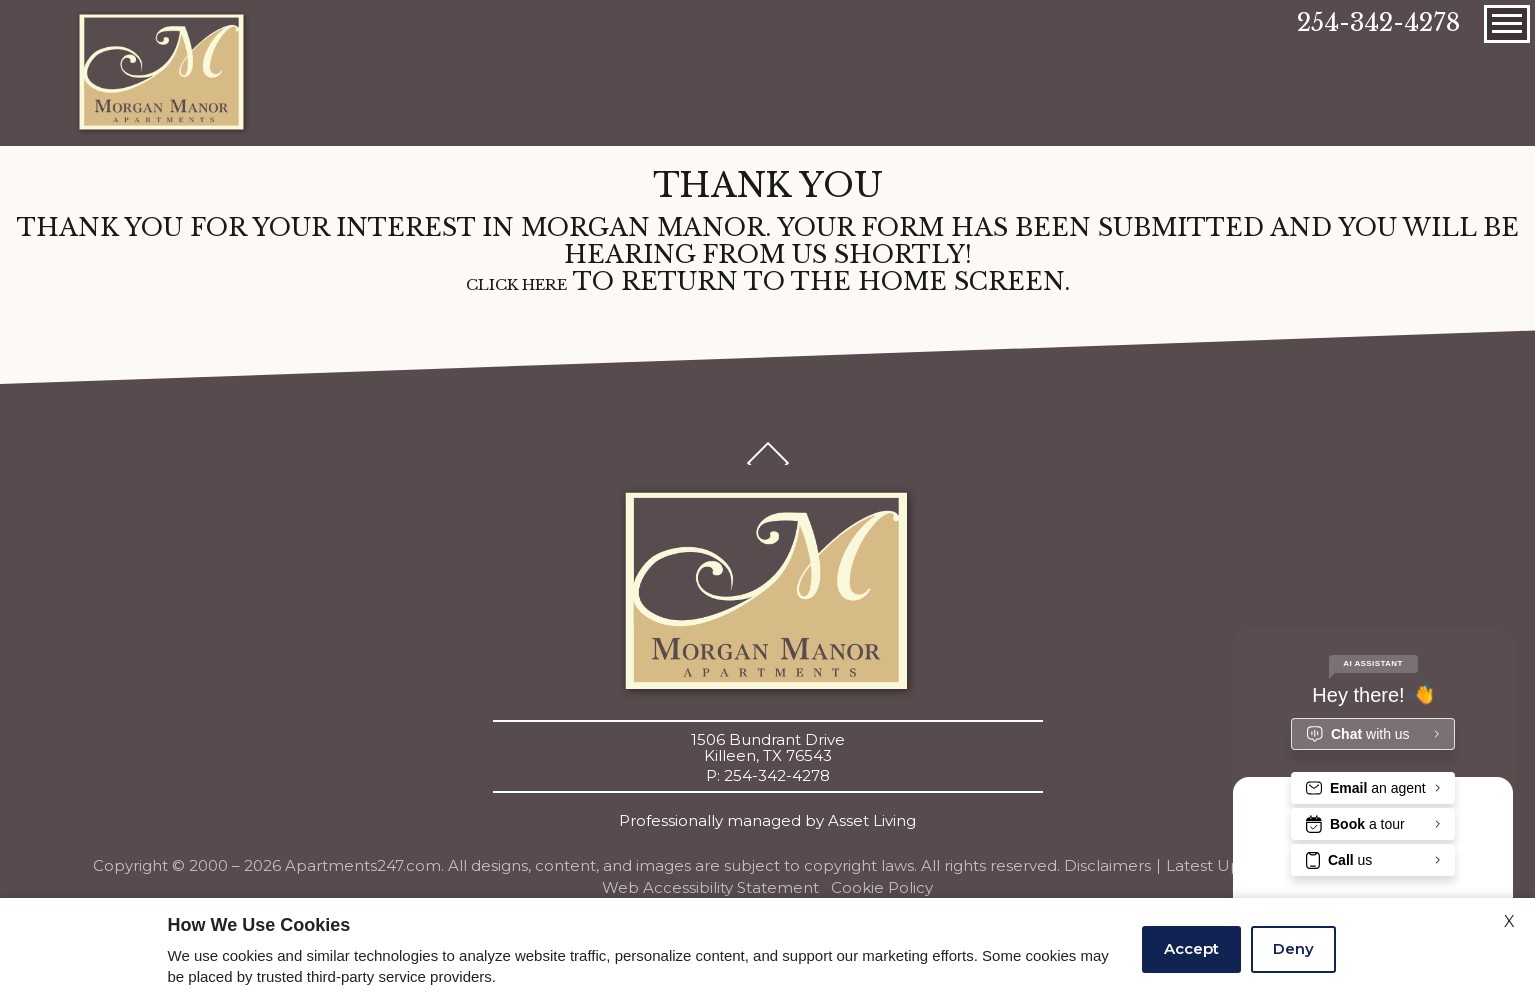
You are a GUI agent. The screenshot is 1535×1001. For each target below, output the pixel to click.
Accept (1191, 948)
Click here (516, 285)
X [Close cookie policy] (1509, 921)
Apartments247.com (363, 866)
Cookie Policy (882, 888)
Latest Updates (1224, 865)
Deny (1293, 948)
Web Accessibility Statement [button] (710, 888)
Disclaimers (1107, 866)
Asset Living (872, 821)
